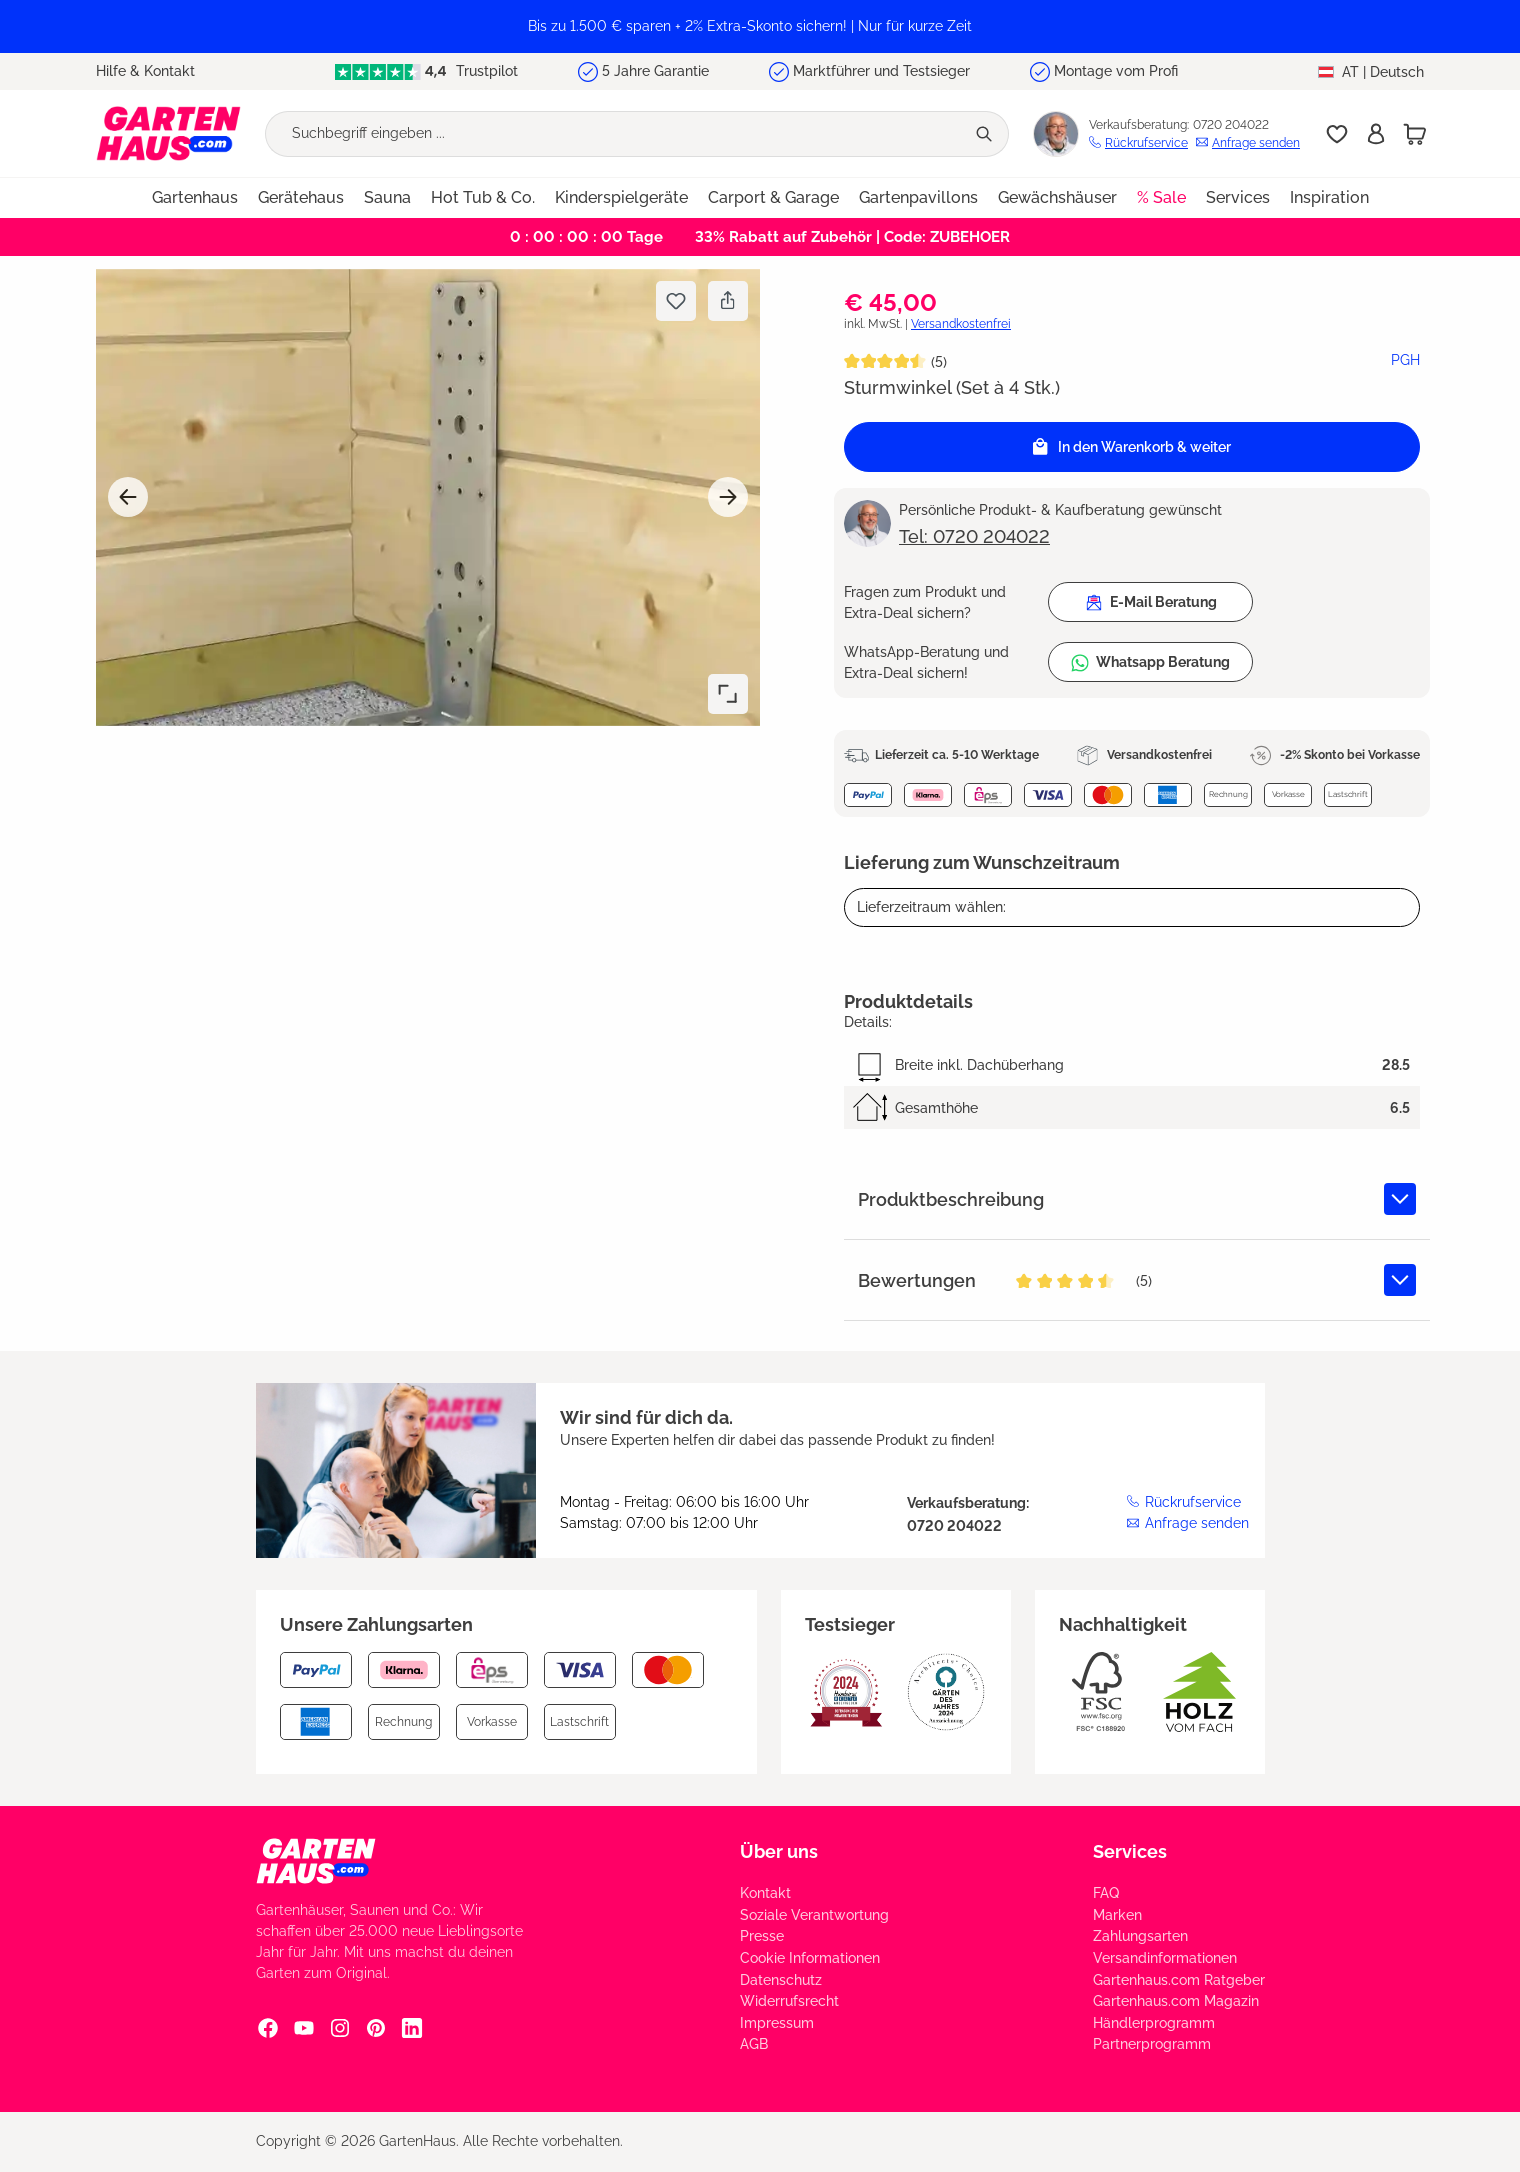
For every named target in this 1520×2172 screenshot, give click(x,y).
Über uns (779, 1851)
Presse (762, 1936)
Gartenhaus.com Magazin (1176, 2001)
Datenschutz (781, 1980)
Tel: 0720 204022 (974, 536)
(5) (939, 362)
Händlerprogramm (1154, 2023)
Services (1130, 1851)
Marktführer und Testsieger (881, 71)
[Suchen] (986, 134)
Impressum (777, 2023)
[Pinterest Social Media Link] (376, 2027)
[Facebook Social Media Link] (268, 2027)
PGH (1405, 360)
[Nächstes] (728, 497)
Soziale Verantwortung (814, 1915)
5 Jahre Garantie (655, 71)
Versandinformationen (1165, 1958)
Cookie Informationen (810, 1958)
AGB (754, 2044)
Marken (1117, 1915)
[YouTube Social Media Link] (304, 2027)
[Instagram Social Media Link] (340, 2027)
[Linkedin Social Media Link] (412, 2027)
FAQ (1106, 1893)
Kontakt (765, 1893)
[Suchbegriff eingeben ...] (615, 134)
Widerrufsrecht (789, 2001)
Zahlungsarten (1140, 1936)
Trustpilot (426, 71)
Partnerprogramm (1152, 2044)
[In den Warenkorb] (1132, 447)
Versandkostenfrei (961, 324)
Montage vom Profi (1116, 71)
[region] (760, 26)
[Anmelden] (1376, 134)
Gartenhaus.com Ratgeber (1179, 1980)
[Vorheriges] (128, 497)
